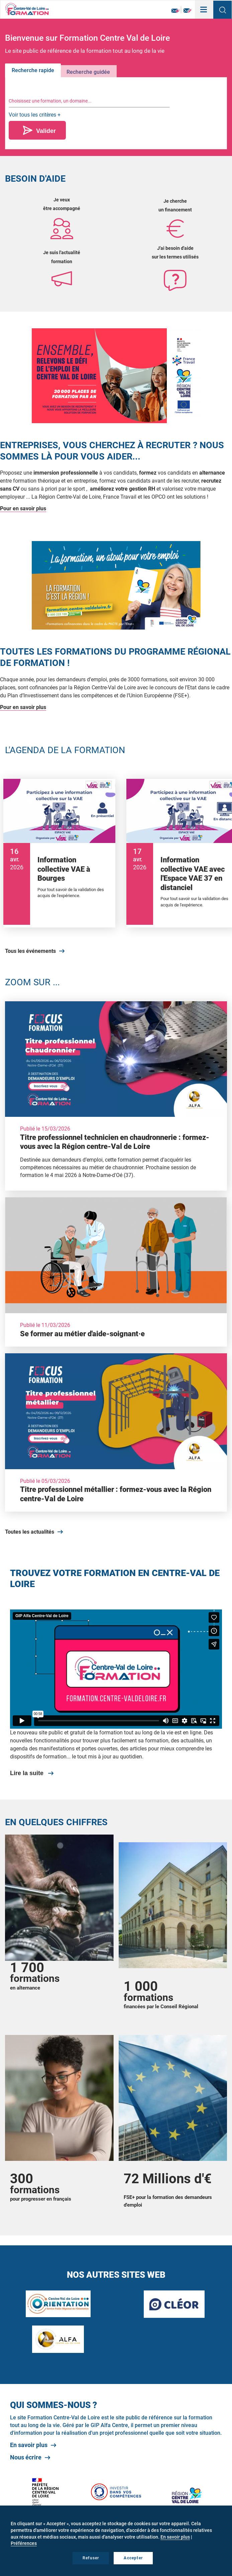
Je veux (61, 199)
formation (61, 261)
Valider (46, 131)
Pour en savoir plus (23, 508)
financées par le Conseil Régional (161, 2007)
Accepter (133, 2558)
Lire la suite (26, 1773)
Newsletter (175, 11)
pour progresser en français (40, 2199)
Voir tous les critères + (35, 115)
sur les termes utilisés (175, 257)
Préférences (24, 2543)
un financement (175, 209)
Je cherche (175, 201)
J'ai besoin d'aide (175, 248)
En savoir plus (28, 2444)
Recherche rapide (33, 70)
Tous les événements (30, 951)
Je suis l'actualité (61, 252)
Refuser (91, 2558)
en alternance (25, 1988)
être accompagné (61, 208)
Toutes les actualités (29, 1532)
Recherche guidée (88, 72)
